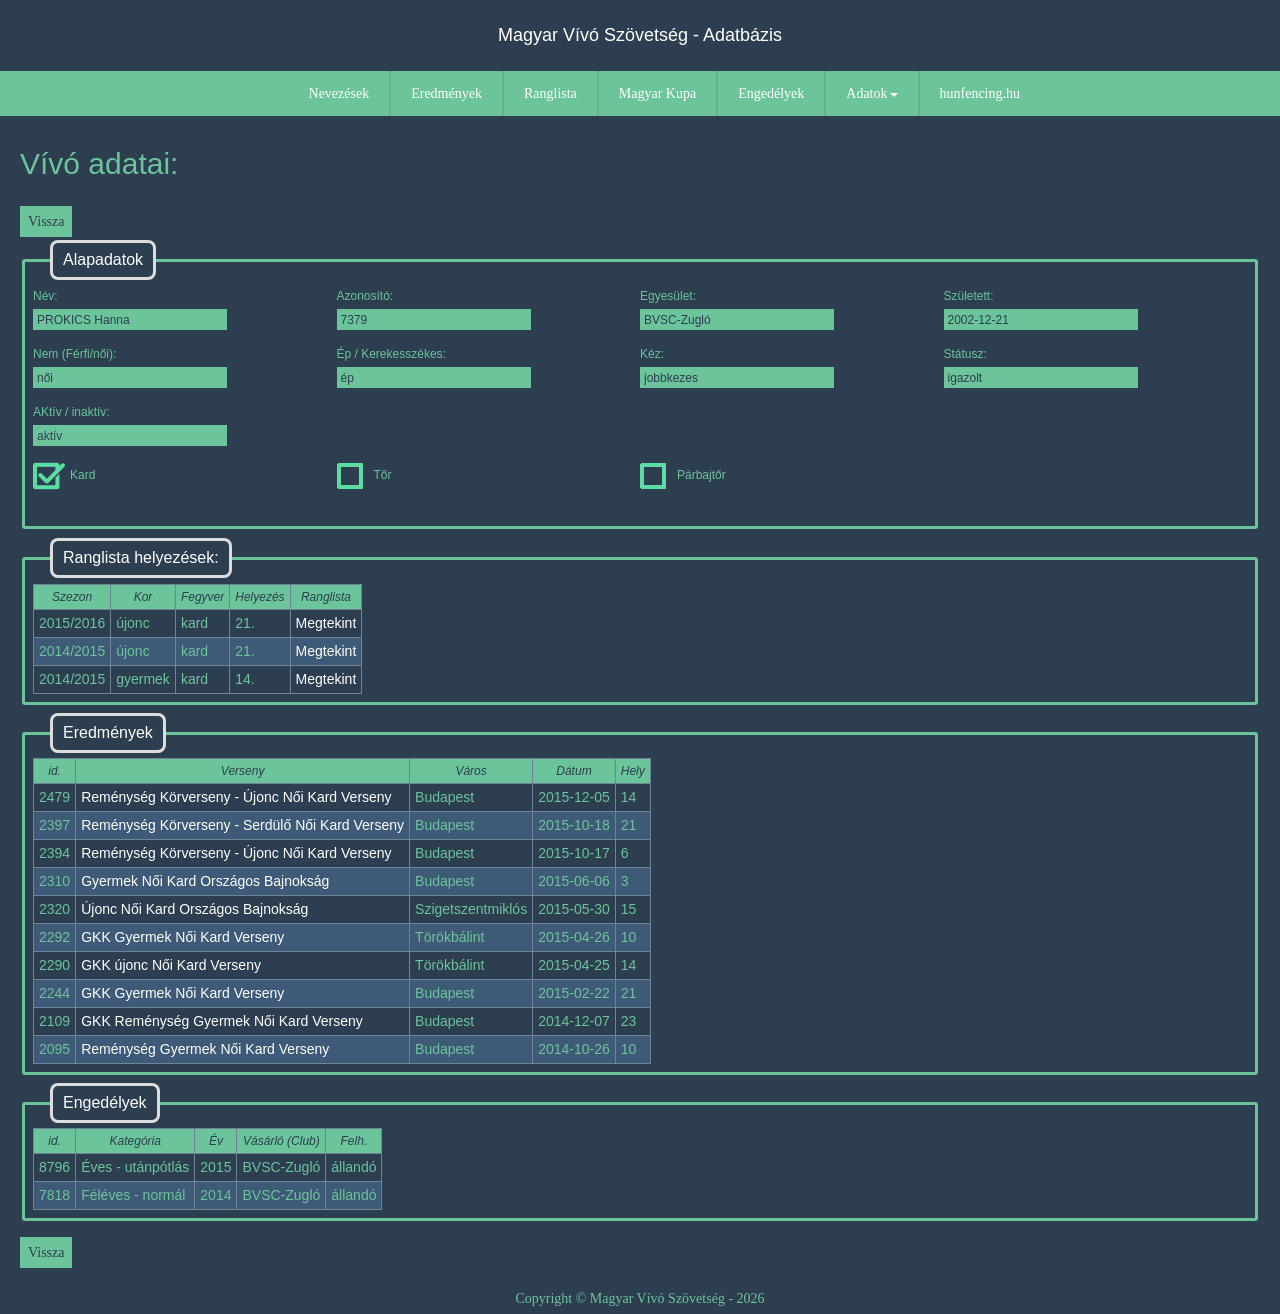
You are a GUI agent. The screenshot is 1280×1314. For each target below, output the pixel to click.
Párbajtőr (683, 475)
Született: (1041, 309)
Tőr (364, 475)
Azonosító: (434, 309)
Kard (64, 475)
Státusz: (1041, 367)
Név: (130, 309)
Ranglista (550, 93)
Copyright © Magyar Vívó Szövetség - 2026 (639, 1298)
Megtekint (326, 623)
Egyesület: (737, 309)
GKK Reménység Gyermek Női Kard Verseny (222, 1021)
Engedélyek (771, 93)
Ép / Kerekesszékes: (434, 367)
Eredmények (446, 93)
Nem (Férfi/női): (130, 367)
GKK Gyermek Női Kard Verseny (182, 937)
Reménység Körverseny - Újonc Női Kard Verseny (236, 797)
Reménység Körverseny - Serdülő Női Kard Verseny (242, 825)
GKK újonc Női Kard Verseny (171, 965)
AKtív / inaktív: (130, 425)
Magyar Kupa (657, 93)
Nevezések (339, 93)
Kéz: (737, 367)
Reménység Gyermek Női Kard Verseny (205, 1049)
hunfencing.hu (980, 93)
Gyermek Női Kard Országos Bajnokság (205, 881)
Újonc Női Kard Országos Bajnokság (194, 909)
